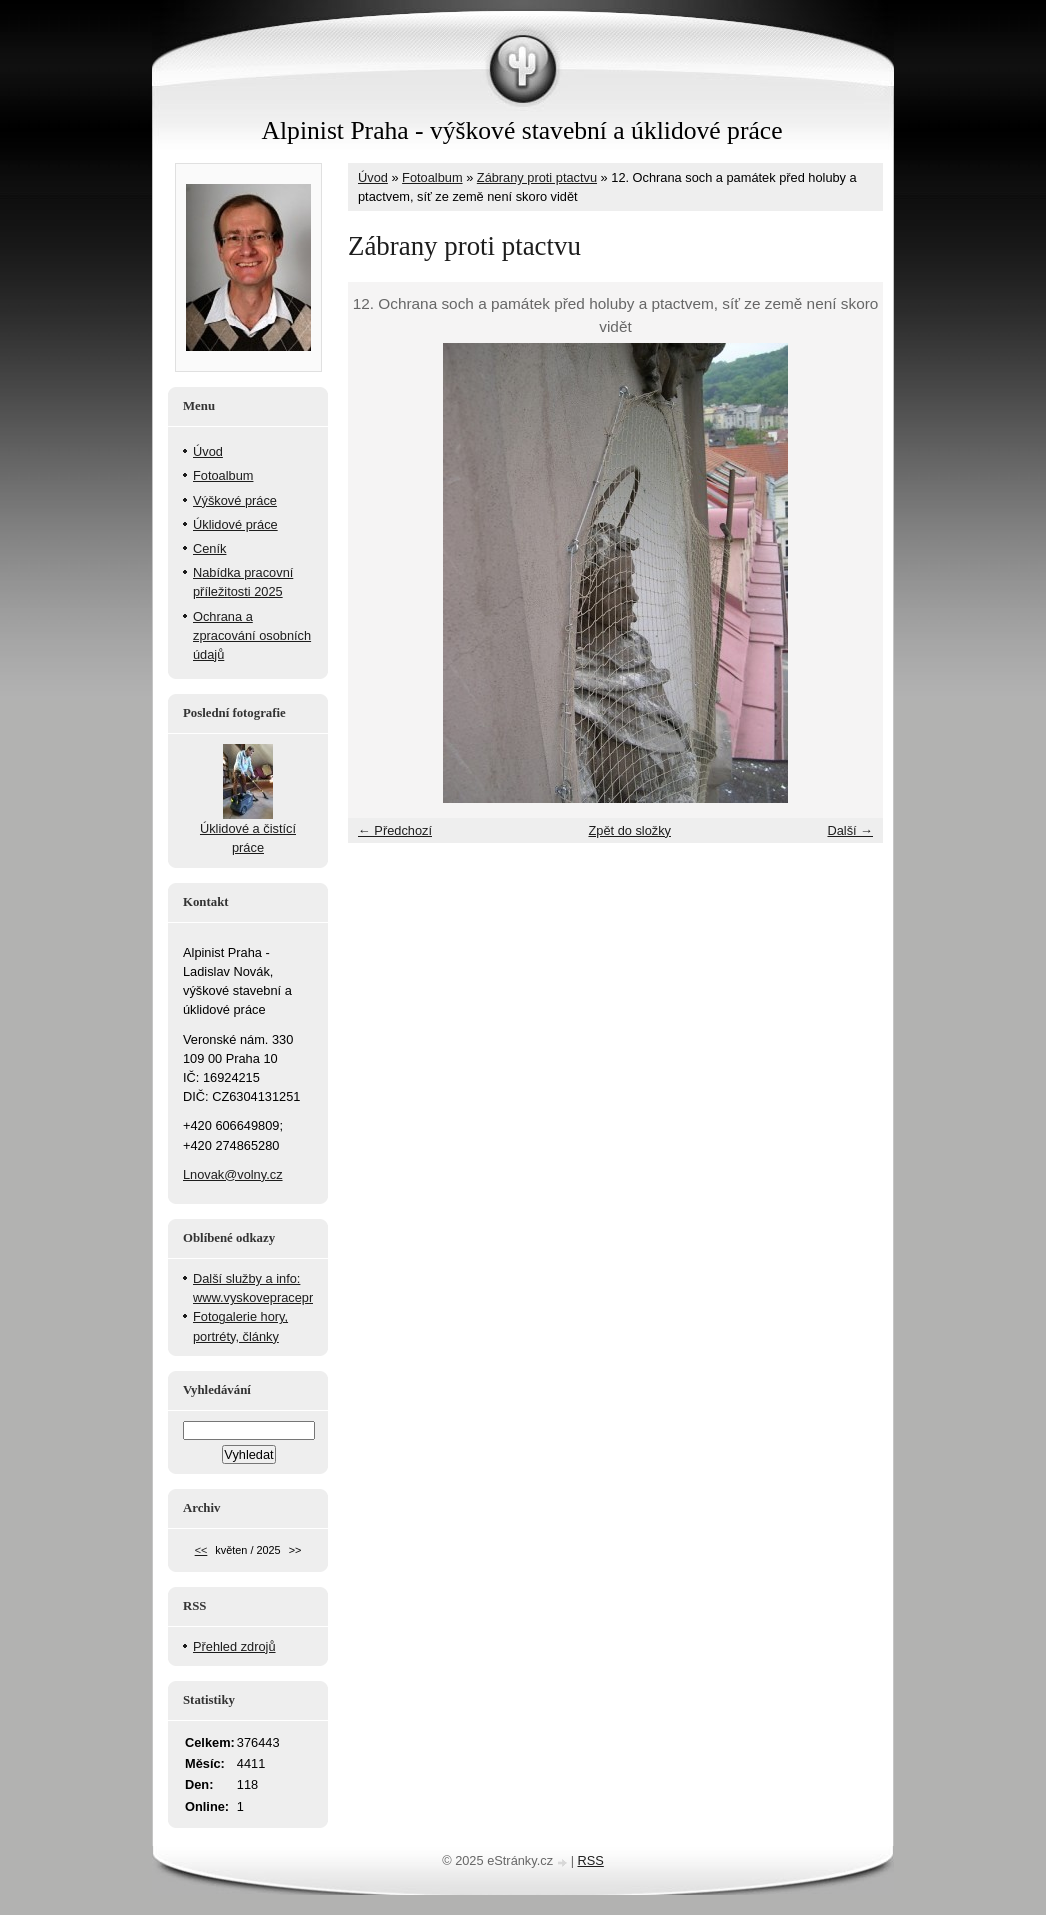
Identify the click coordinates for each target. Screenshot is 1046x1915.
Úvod (373, 177)
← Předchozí (395, 830)
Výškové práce (235, 500)
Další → (850, 830)
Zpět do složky (629, 830)
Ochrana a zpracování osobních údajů (252, 635)
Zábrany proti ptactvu (537, 177)
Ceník (209, 548)
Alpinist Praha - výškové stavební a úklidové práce (522, 130)
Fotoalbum (432, 177)
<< (201, 1550)
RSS (591, 1860)
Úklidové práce (235, 524)
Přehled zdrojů (234, 1646)
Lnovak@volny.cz (233, 1174)
